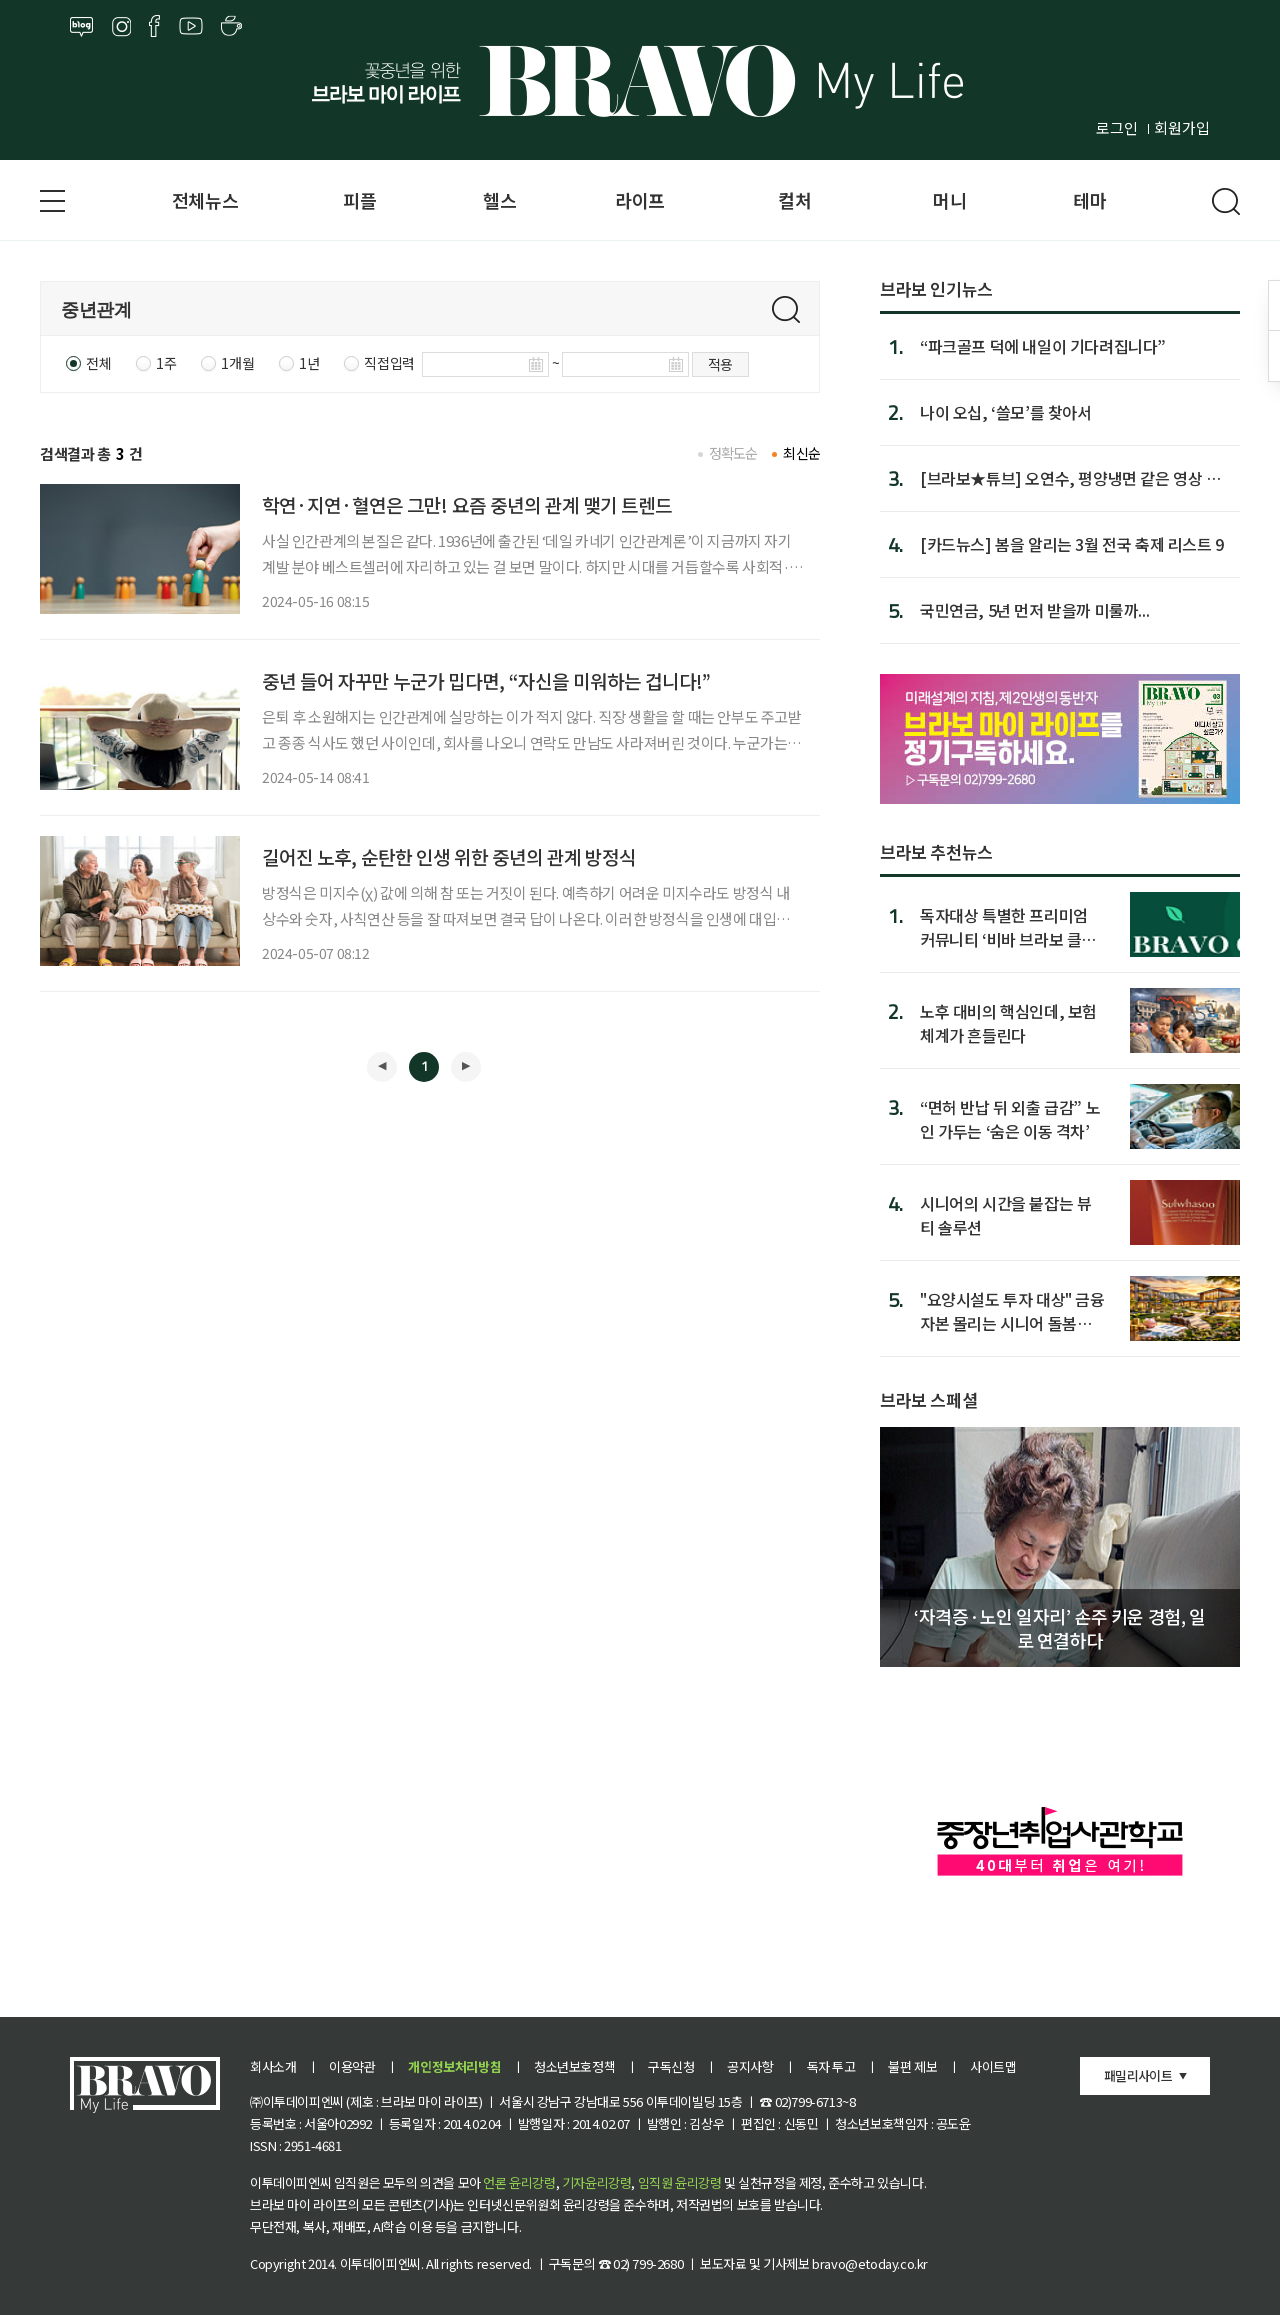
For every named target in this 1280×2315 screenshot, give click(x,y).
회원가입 (1182, 127)
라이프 (640, 200)
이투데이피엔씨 (380, 2263)
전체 (98, 363)
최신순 (801, 453)
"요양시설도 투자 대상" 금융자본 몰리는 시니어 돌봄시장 (1012, 1310)
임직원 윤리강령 (680, 2182)
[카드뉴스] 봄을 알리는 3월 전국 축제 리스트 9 (1072, 544)
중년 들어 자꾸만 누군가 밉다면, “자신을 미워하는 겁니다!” (486, 680)
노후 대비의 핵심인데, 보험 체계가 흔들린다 (1008, 1022)
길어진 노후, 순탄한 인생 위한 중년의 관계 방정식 (449, 856)
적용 (720, 364)
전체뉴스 (205, 200)
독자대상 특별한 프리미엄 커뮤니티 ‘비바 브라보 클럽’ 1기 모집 (1010, 926)
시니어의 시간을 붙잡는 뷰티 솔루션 (1005, 1214)
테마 (1089, 200)
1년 (309, 363)
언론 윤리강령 (519, 2182)
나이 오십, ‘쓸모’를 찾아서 (1006, 412)
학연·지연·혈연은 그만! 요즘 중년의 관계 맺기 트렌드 (467, 504)
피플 (359, 200)
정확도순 (733, 453)
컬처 (794, 200)
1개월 (237, 363)
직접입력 (389, 363)
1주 (166, 363)
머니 (949, 200)
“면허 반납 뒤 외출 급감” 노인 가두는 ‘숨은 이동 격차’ (1010, 1118)
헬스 (499, 200)
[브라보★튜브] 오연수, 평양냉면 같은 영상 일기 (1070, 478)
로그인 (1117, 127)
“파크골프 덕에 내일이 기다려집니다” (1043, 346)
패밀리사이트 (1138, 2075)
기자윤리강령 (597, 2182)
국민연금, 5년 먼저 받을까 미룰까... (1034, 610)
